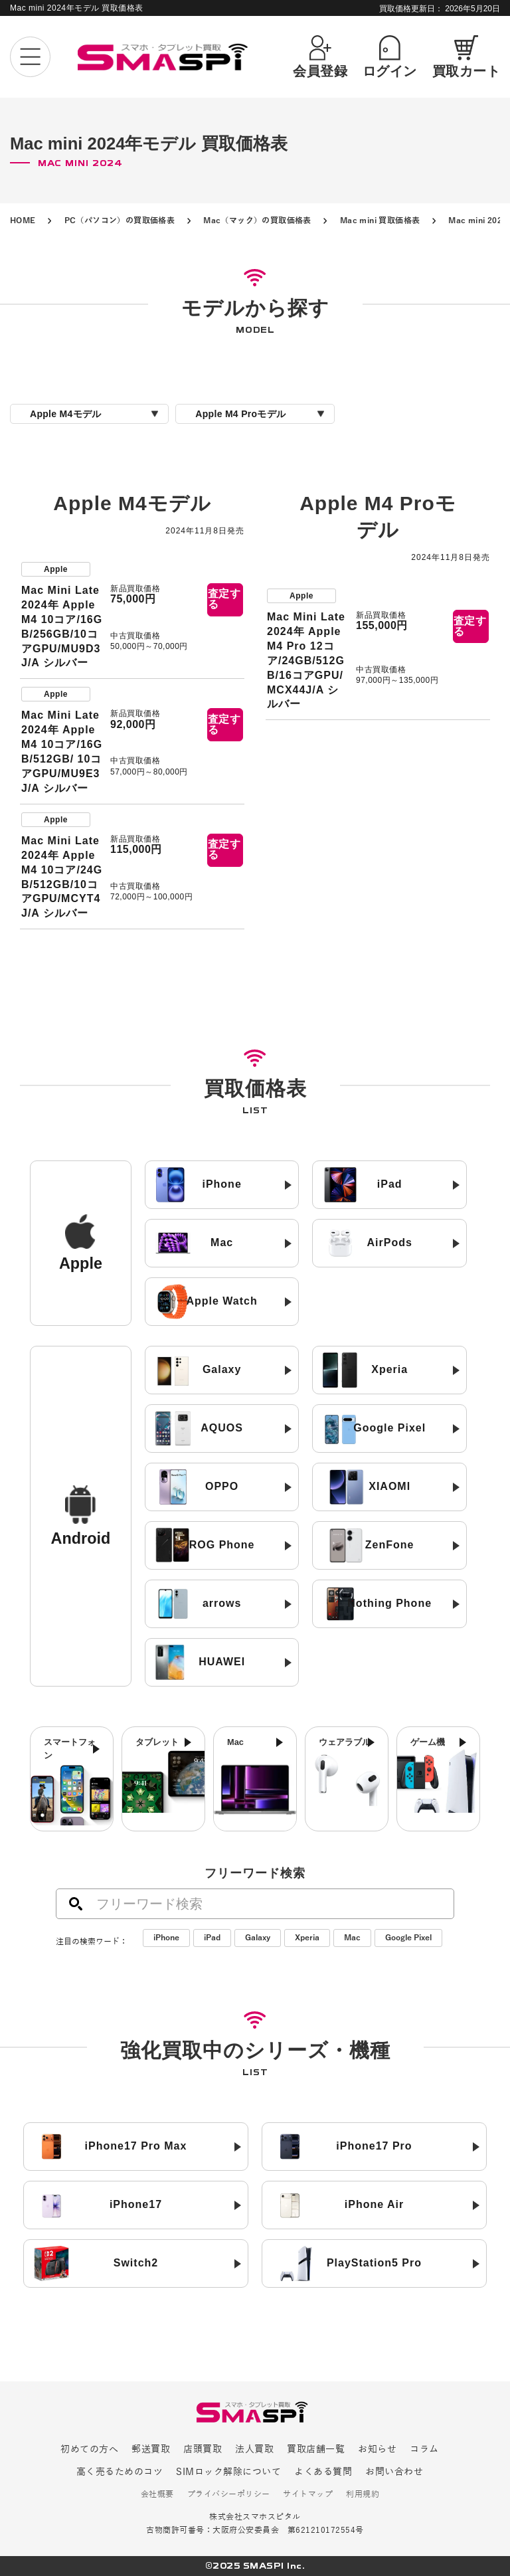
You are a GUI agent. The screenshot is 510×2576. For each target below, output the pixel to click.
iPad (212, 1937)
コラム (424, 2449)
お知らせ (377, 2449)
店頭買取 (202, 2449)
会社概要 (157, 2494)
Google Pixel (408, 1937)
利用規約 (362, 2494)
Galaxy (257, 1937)
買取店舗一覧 (316, 2449)
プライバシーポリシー (228, 2494)
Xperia (307, 1937)
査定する (224, 599)
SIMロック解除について (228, 2472)
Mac (352, 1937)
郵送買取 (150, 2449)
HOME (23, 220)
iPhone (166, 1937)
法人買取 (254, 2449)
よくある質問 (323, 2472)
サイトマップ (308, 2494)
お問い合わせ (394, 2472)
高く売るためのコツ (119, 2472)
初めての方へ (89, 2449)
